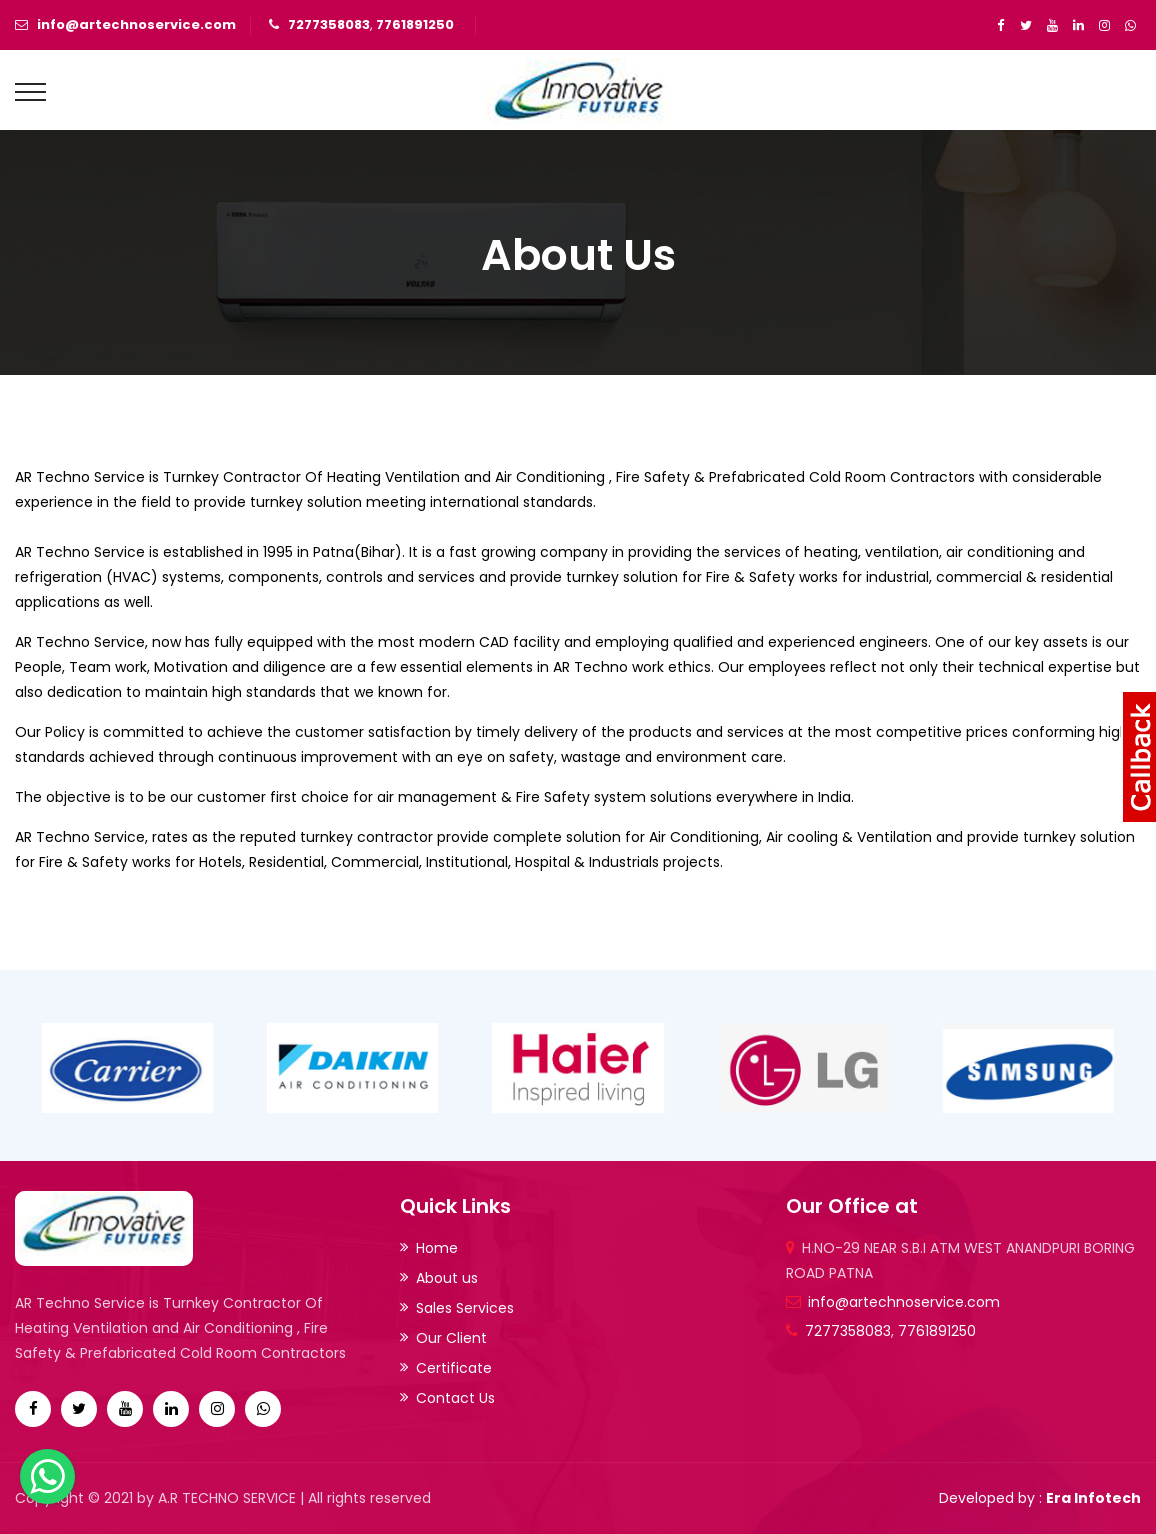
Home (437, 1248)
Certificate (454, 1368)
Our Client (451, 1338)
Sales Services (465, 1308)
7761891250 (415, 24)
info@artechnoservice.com (136, 24)
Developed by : (1040, 1498)
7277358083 (329, 24)
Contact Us (455, 1398)
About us (447, 1278)
